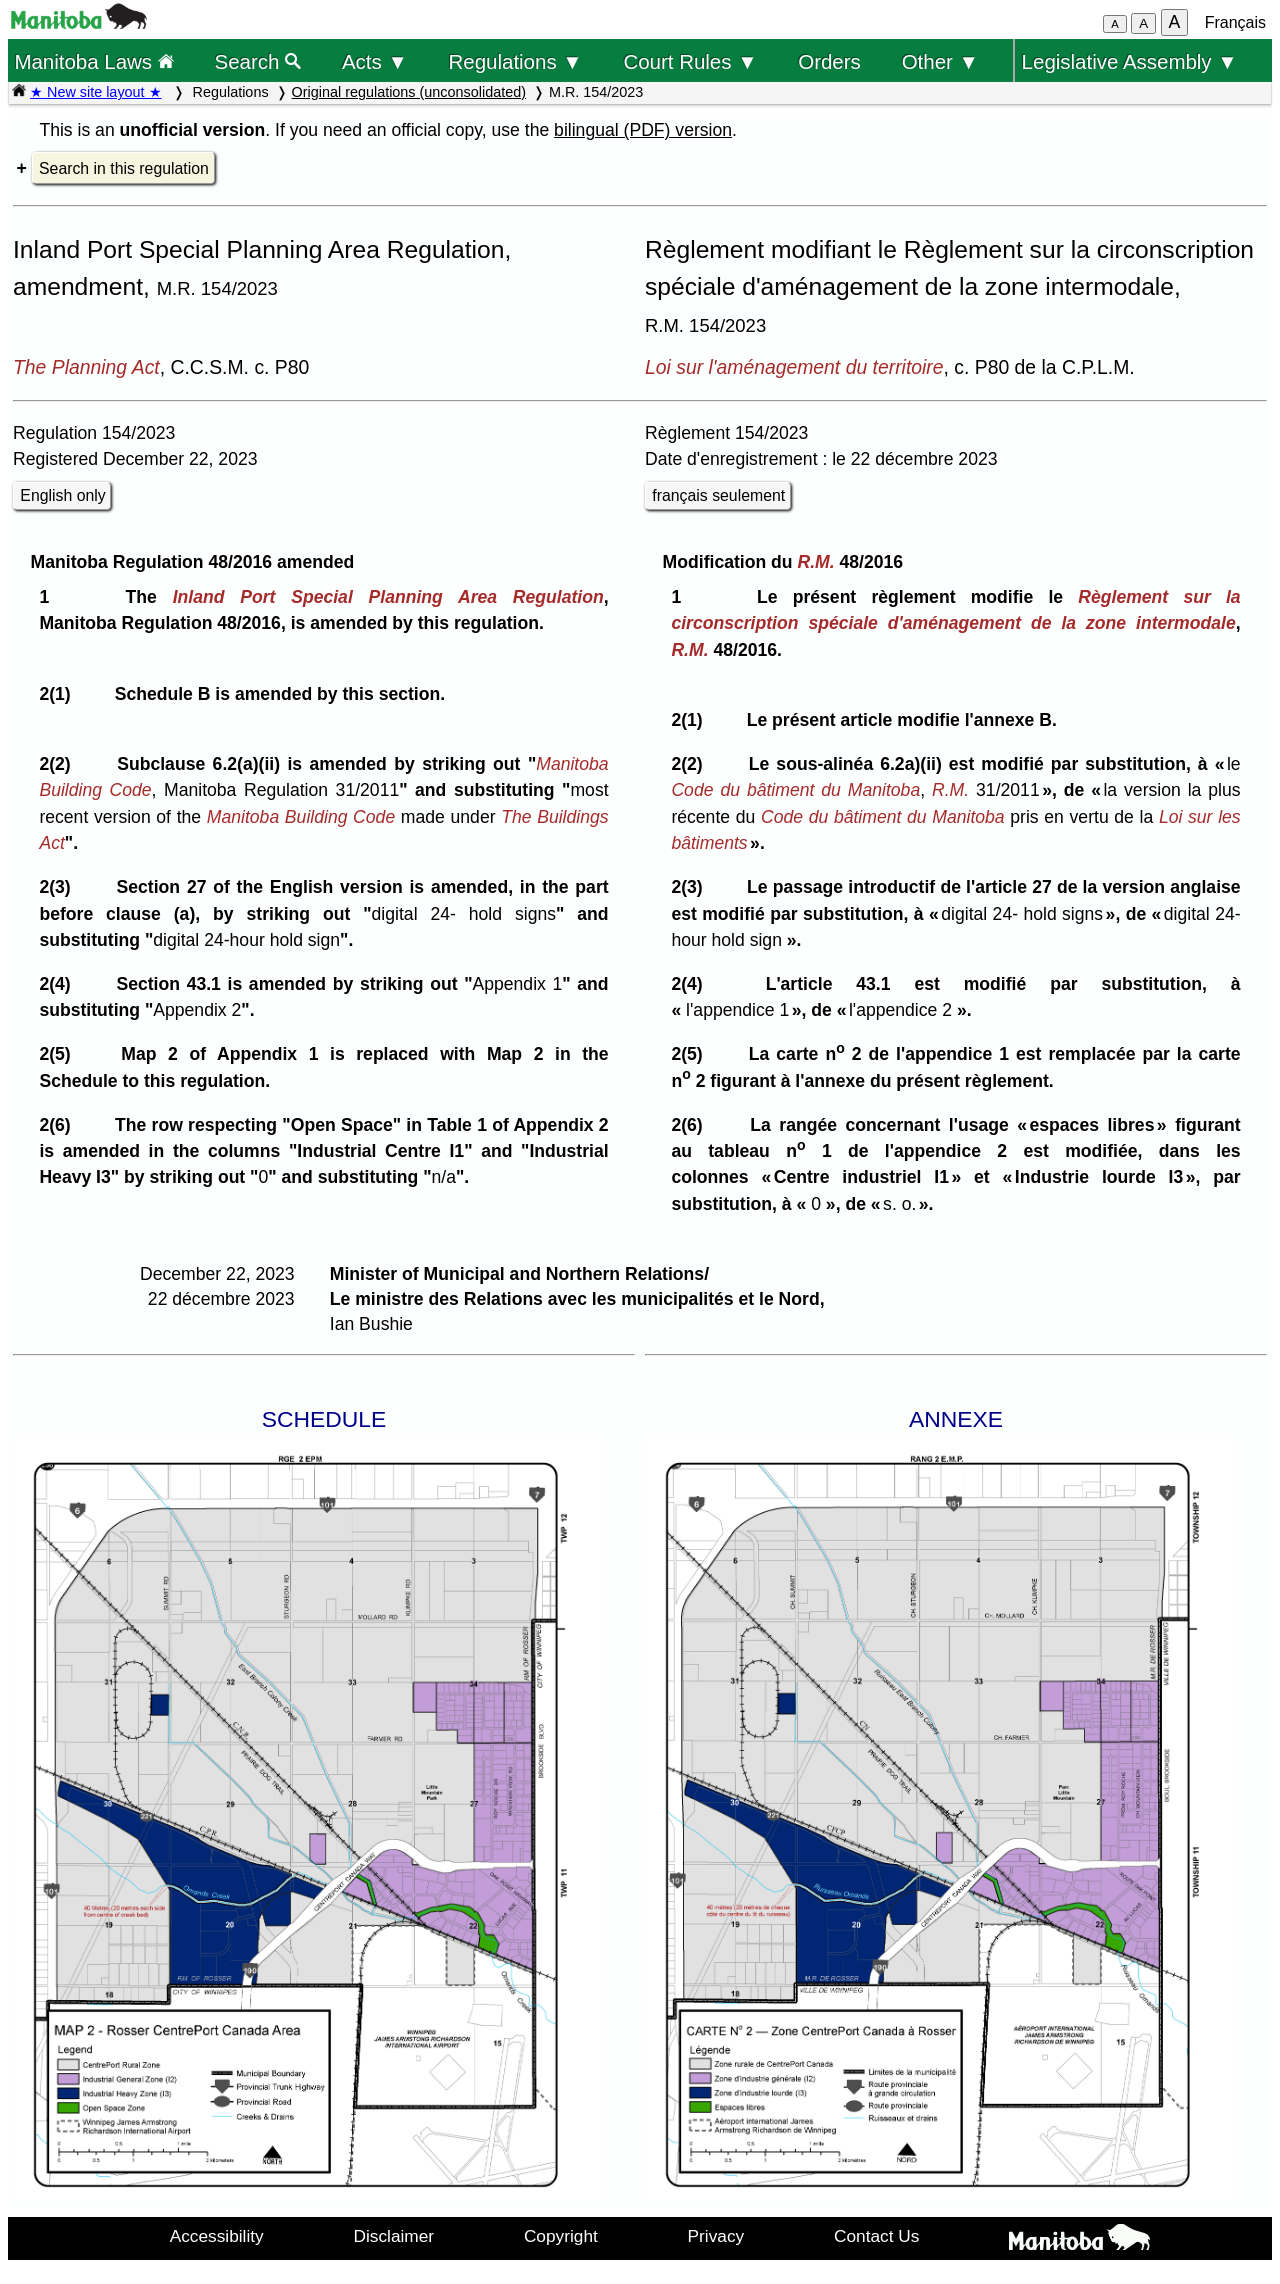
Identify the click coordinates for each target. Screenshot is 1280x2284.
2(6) (59, 1125)
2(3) (59, 887)
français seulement (718, 495)
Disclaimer (394, 2236)
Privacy (716, 2236)
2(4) (59, 984)
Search (258, 61)
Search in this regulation (124, 168)
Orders (829, 61)
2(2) (59, 764)
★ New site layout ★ (96, 92)
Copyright (561, 2236)
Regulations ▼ (516, 61)
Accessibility (217, 2236)
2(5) (59, 1054)
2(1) (59, 694)
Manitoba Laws (93, 61)
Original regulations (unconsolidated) (409, 92)
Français (1235, 22)
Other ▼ (940, 61)
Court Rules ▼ (690, 61)
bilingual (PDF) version (643, 130)
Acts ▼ (375, 61)
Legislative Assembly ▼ (1130, 61)
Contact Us (876, 2236)
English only (62, 495)
